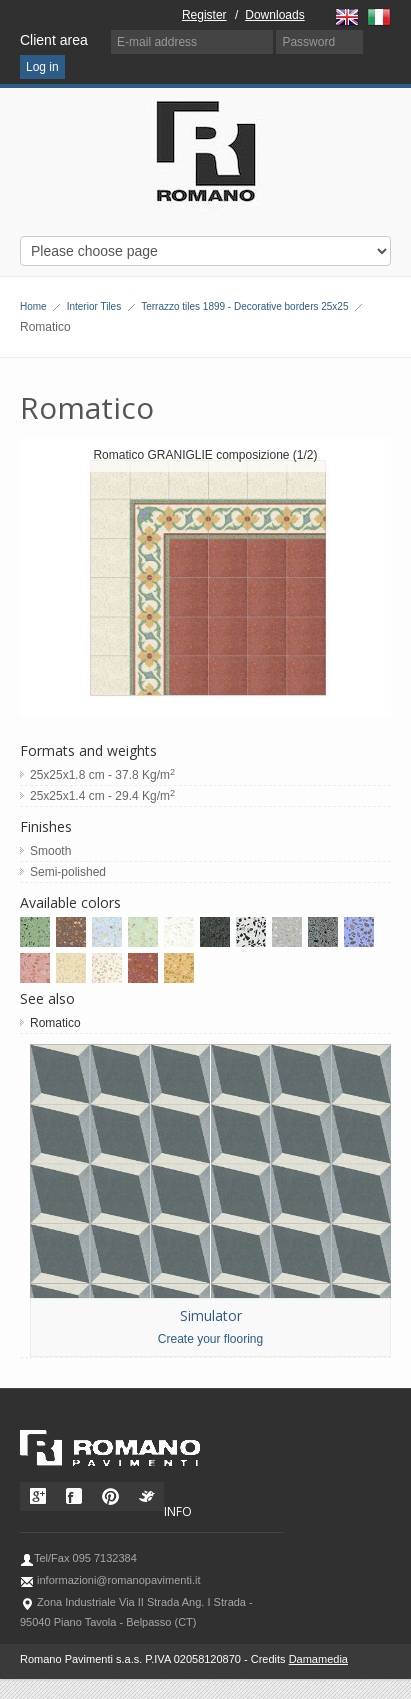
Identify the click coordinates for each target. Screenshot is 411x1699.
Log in (42, 67)
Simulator (211, 1315)
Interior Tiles (94, 306)
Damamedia (318, 1659)
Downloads (274, 15)
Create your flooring (210, 1339)
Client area (54, 40)
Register (204, 15)
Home (33, 306)
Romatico (55, 1023)
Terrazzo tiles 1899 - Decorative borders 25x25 (244, 306)
